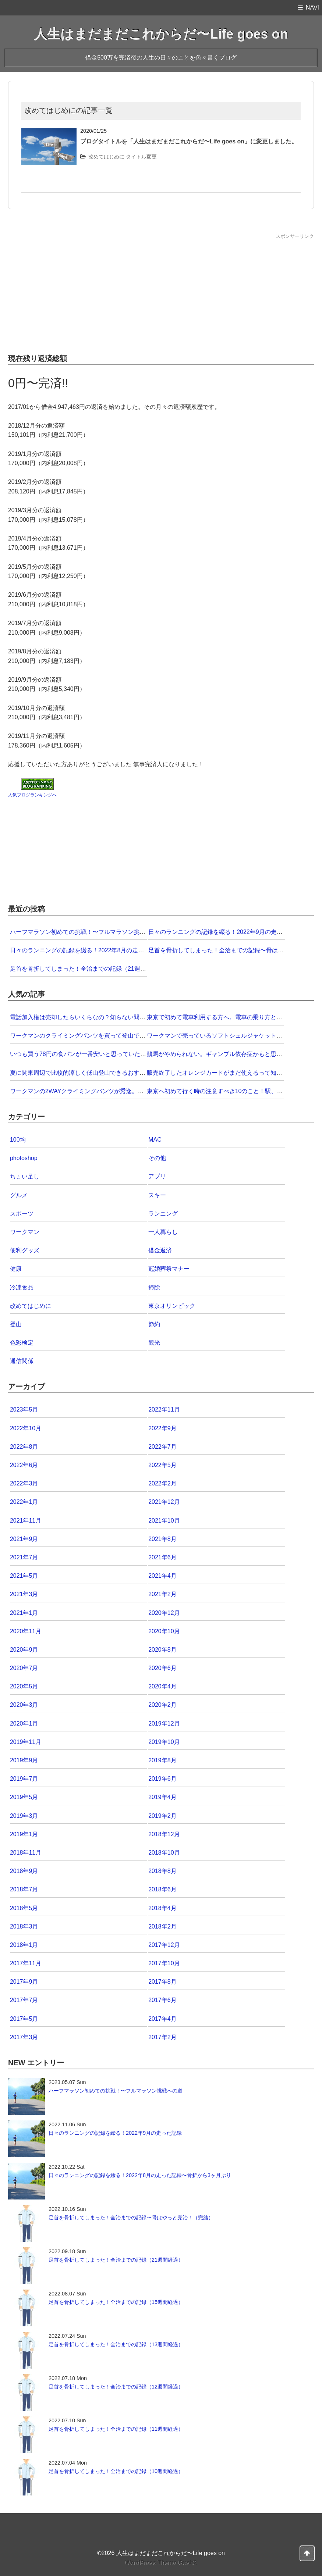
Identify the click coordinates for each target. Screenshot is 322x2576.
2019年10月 (164, 1742)
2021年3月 (24, 1594)
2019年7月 (24, 1779)
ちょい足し (24, 1176)
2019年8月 (162, 1760)
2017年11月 (25, 1963)
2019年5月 (24, 1797)
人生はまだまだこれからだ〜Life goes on (161, 34)
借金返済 (160, 1250)
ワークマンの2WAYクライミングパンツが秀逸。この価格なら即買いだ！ (106, 1091)
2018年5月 (24, 1908)
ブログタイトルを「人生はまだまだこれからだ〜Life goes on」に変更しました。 (188, 141)
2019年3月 (24, 1816)
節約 (154, 1324)
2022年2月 (162, 1483)
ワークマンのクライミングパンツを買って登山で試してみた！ (92, 1035)
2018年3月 (24, 1926)
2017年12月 (164, 1945)
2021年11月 (25, 1520)
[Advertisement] (161, 292)
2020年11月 (25, 1631)
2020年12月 (164, 1613)
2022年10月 (25, 1428)
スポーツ (21, 1213)
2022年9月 (162, 1428)
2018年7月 (24, 1889)
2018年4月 (162, 1908)
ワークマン (24, 1232)
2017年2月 (162, 2037)
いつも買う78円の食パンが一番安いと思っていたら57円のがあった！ (102, 1054)
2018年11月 (25, 1852)
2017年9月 (24, 1982)
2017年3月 (24, 2037)
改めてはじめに (106, 157)
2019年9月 (24, 1760)
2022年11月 (164, 1409)
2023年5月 (24, 1409)
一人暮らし (163, 1232)
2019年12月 (164, 1723)
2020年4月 (162, 1686)
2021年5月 (24, 1576)
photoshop (24, 1158)
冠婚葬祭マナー (169, 1269)
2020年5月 (24, 1686)
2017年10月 (164, 1963)
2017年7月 (24, 2000)
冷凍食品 (21, 1287)
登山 (16, 1324)
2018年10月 (164, 1852)
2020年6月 (162, 1668)
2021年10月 (164, 1520)
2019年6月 (162, 1779)
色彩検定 (21, 1342)
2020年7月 (24, 1668)
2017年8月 (162, 1982)
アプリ (157, 1176)
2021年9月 (24, 1539)
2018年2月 (162, 1926)
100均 (18, 1140)
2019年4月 (162, 1797)
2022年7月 (162, 1447)
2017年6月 (162, 2000)
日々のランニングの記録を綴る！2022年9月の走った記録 (224, 932)
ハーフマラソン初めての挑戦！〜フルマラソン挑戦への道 (86, 932)
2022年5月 (162, 1465)
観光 (154, 1342)
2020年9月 (24, 1649)
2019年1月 (24, 1834)
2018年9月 (24, 1871)
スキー (157, 1195)
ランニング (163, 1213)
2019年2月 (162, 1816)
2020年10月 (164, 1631)
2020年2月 (162, 1705)
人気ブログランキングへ (32, 795)
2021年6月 (162, 1557)
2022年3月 (24, 1483)
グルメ (19, 1195)
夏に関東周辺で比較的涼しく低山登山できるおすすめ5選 (85, 1073)
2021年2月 (162, 1594)
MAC (155, 1140)
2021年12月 (164, 1502)
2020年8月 (162, 1649)
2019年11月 (25, 1742)
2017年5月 (24, 2019)
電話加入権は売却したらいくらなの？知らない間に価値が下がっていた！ (107, 1017)
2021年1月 (24, 1613)
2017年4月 (162, 2019)
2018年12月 (164, 1834)
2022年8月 (24, 1447)
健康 (16, 1269)
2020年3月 (24, 1705)
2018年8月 (162, 1871)
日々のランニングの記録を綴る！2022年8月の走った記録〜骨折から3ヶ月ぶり (114, 950)
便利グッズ (24, 1250)
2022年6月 (24, 1465)
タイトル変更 (141, 157)
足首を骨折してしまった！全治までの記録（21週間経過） (87, 969)
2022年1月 (24, 1502)
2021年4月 (162, 1576)
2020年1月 (24, 1723)
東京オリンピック (171, 1306)
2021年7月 (24, 1557)
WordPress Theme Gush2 (161, 2562)
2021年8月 (162, 1539)
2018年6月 (162, 1889)
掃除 (154, 1287)
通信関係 (21, 1361)
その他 (157, 1158)
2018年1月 (24, 1945)
